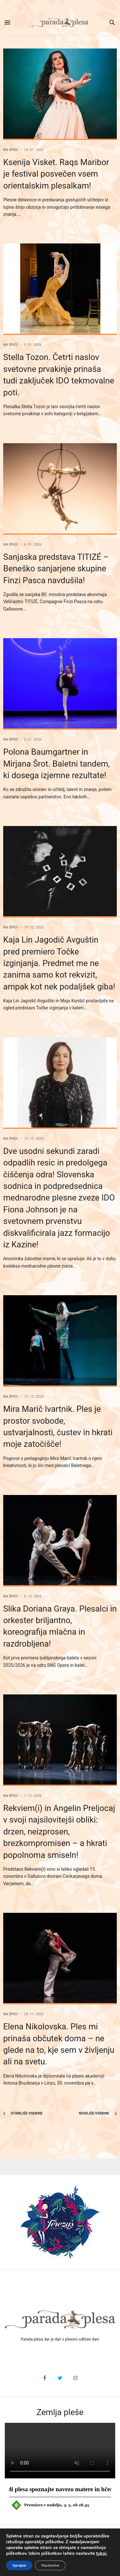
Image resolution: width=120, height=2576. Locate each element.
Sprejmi (19, 2565)
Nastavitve (50, 2565)
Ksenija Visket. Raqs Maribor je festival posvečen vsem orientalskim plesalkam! (56, 173)
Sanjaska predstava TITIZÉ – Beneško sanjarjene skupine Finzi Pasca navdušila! (56, 568)
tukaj (101, 2553)
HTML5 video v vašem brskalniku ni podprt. (60, 2450)
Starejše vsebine (23, 2113)
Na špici (10, 150)
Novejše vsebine (98, 2113)
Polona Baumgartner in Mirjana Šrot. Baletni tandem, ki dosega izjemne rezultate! (56, 763)
